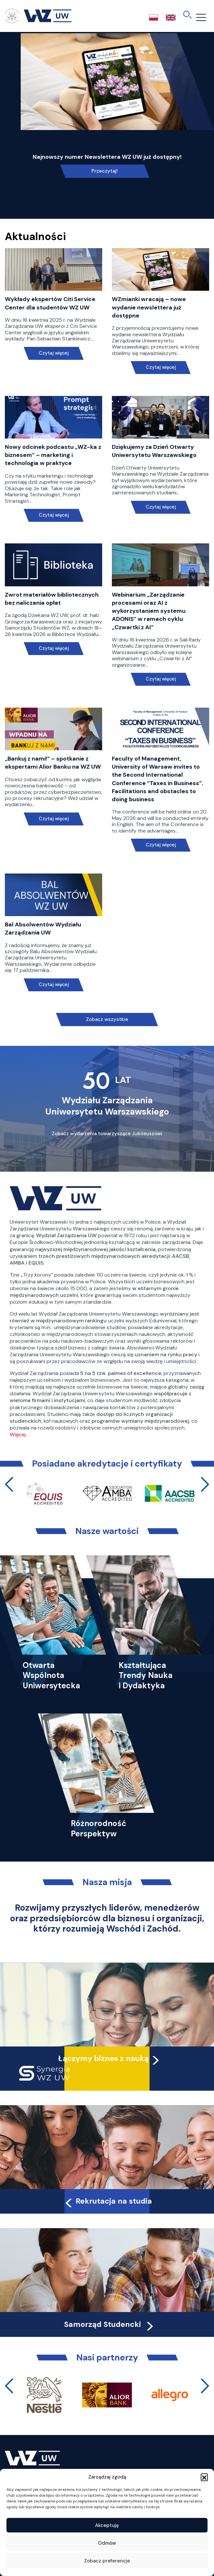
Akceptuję (107, 2525)
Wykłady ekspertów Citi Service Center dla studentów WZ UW (50, 303)
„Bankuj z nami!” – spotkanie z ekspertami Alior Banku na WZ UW (53, 763)
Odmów (107, 2543)
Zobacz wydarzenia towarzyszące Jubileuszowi (107, 1133)
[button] (204, 2477)
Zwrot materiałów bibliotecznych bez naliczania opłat (52, 599)
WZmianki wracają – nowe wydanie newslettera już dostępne (149, 307)
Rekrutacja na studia (108, 2201)
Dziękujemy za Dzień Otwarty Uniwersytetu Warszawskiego (154, 451)
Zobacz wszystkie (107, 1019)
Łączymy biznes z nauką (103, 2058)
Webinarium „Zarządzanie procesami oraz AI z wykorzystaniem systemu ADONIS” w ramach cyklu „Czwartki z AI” (149, 611)
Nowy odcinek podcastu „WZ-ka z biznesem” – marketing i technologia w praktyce (53, 455)
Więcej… (19, 1434)
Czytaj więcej (53, 353)
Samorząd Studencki (109, 2324)
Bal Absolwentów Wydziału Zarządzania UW (43, 928)
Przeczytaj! (104, 171)
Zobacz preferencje (107, 2561)
